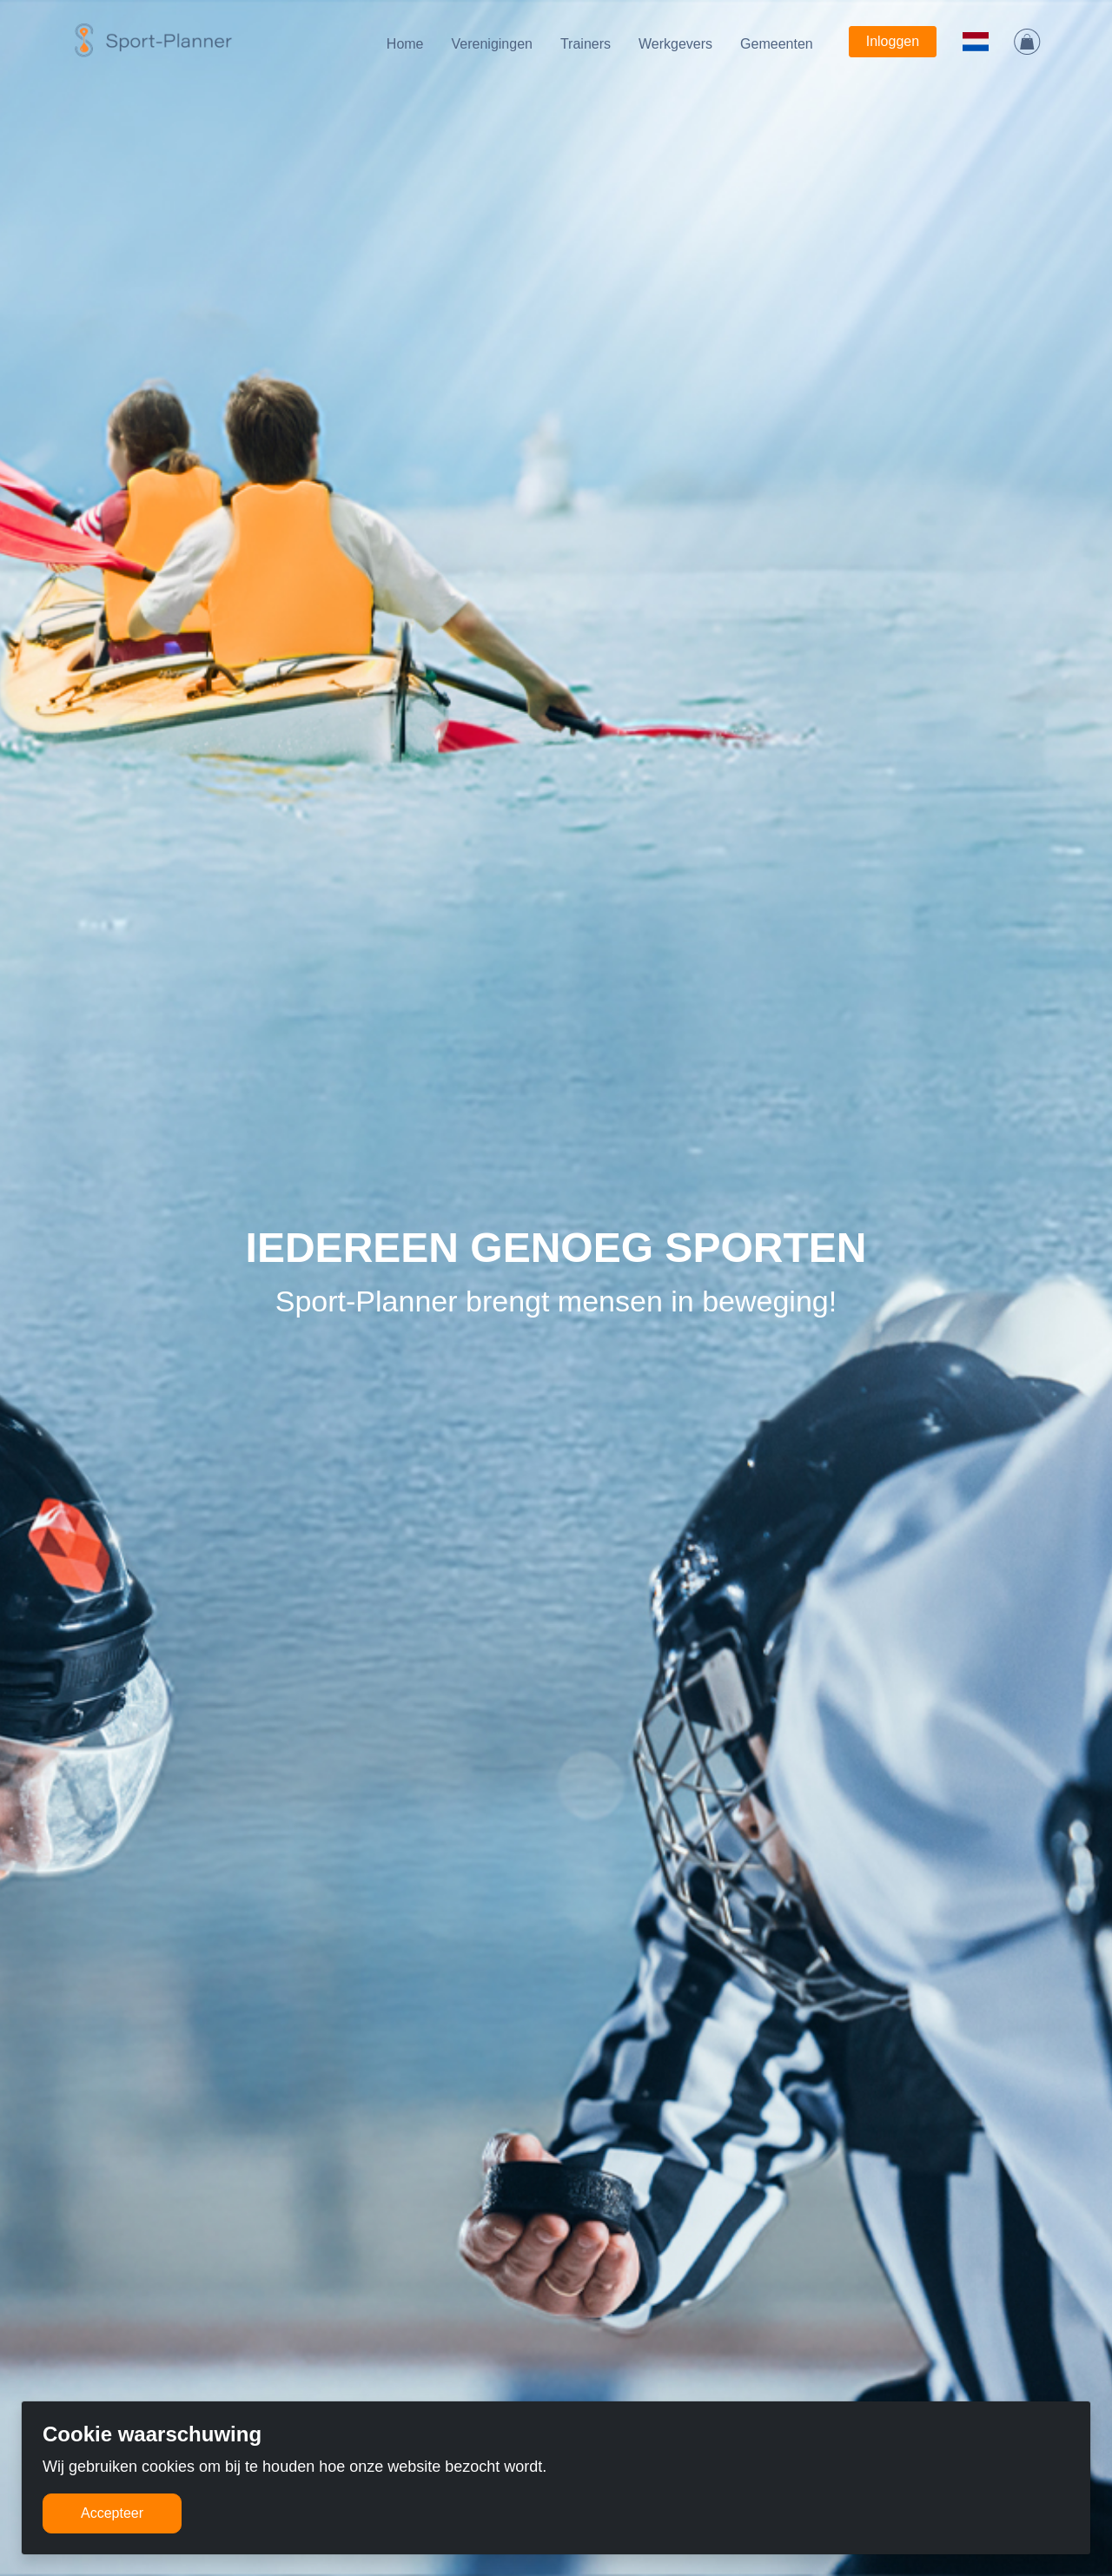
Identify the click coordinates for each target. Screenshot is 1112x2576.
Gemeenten (776, 43)
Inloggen (892, 41)
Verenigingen (492, 43)
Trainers (585, 43)
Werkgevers (675, 43)
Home (405, 43)
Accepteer (112, 2513)
